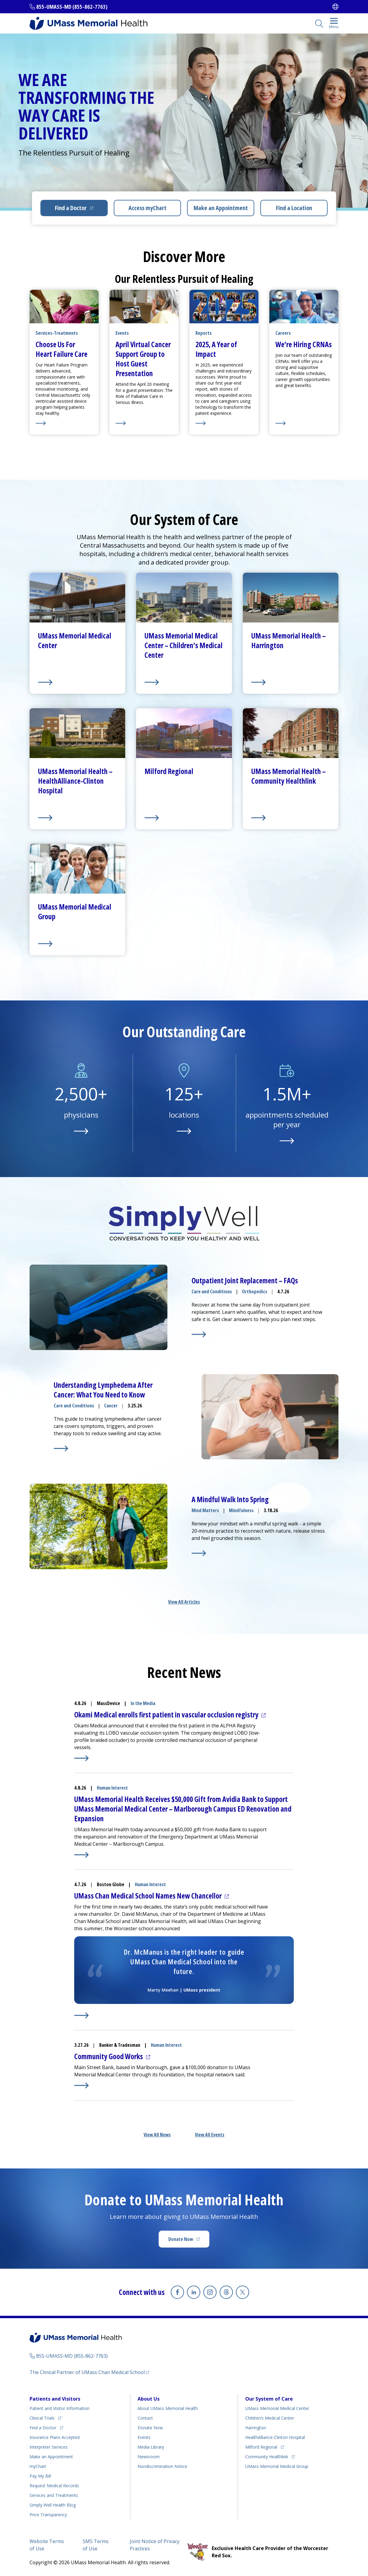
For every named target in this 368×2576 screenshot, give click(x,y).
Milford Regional (261, 2447)
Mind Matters (205, 1510)
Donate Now (180, 2239)
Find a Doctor (71, 208)
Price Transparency (48, 2514)
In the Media (143, 1703)
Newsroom (149, 2456)
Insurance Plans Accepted (55, 2437)
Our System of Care (269, 2398)
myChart (38, 2466)
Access (147, 208)
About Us (149, 2398)
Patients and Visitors (55, 2398)
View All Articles (184, 1601)
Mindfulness (241, 1510)
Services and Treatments (54, 2495)
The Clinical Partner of (87, 2372)
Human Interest (112, 1787)
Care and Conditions (212, 1291)
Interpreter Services (49, 2447)
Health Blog (53, 2505)
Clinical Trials (42, 2418)
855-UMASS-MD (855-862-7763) (71, 6)
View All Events (209, 2134)
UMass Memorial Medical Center (277, 2408)
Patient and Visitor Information (60, 2408)
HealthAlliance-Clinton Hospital (275, 2437)
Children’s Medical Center (269, 2418)
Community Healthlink (266, 2456)
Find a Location (294, 208)
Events (144, 2437)
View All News (157, 2134)
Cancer (111, 1405)
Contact (145, 2418)
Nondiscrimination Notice (162, 2466)
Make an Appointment (221, 208)
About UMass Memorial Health (168, 2408)
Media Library (151, 2447)
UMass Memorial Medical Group (276, 2466)
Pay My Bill (40, 2476)
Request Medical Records (54, 2485)
